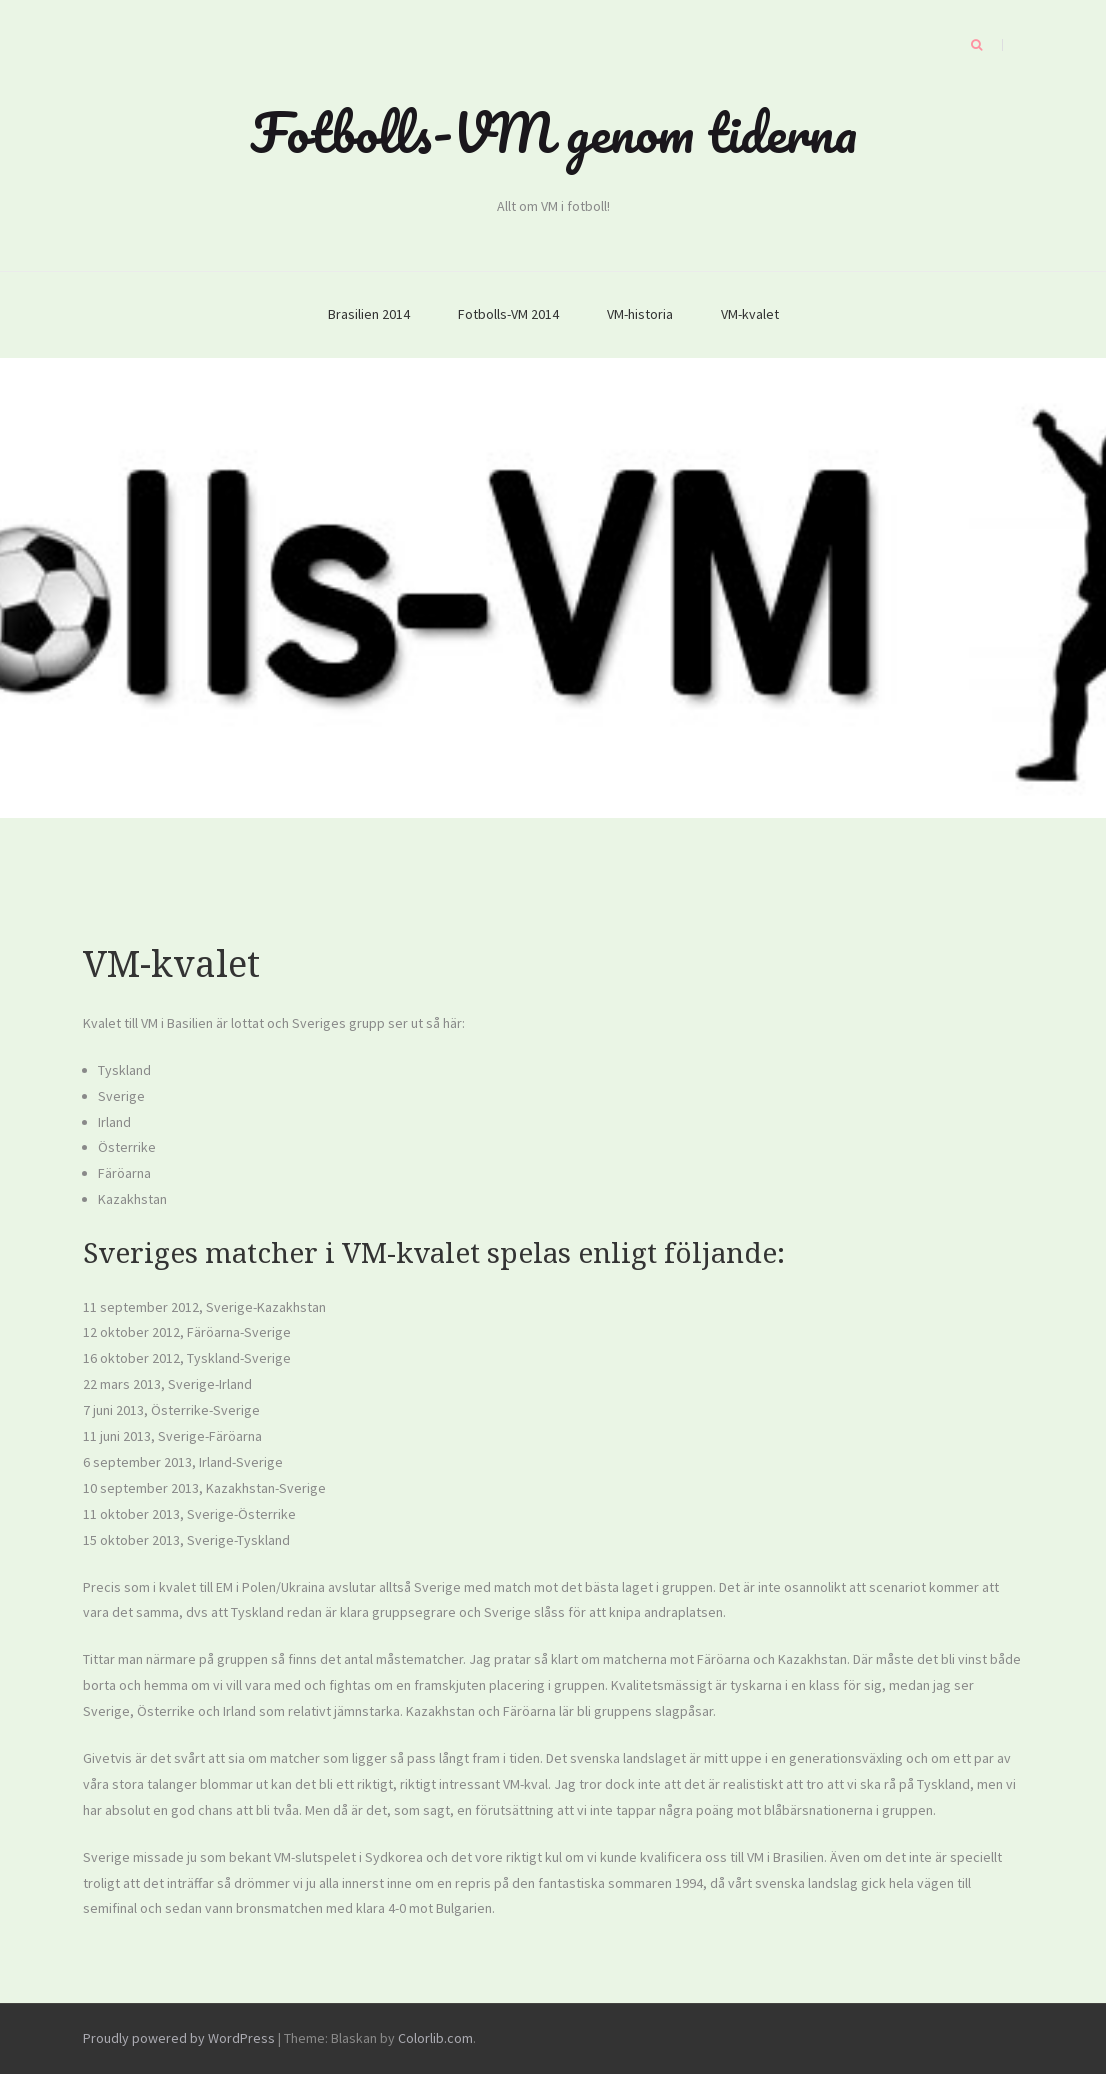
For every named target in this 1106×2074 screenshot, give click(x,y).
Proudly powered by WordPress (179, 2038)
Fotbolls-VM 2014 (508, 314)
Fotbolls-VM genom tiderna (553, 132)
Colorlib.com (435, 2038)
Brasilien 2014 (369, 314)
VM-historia (640, 314)
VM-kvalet (750, 314)
